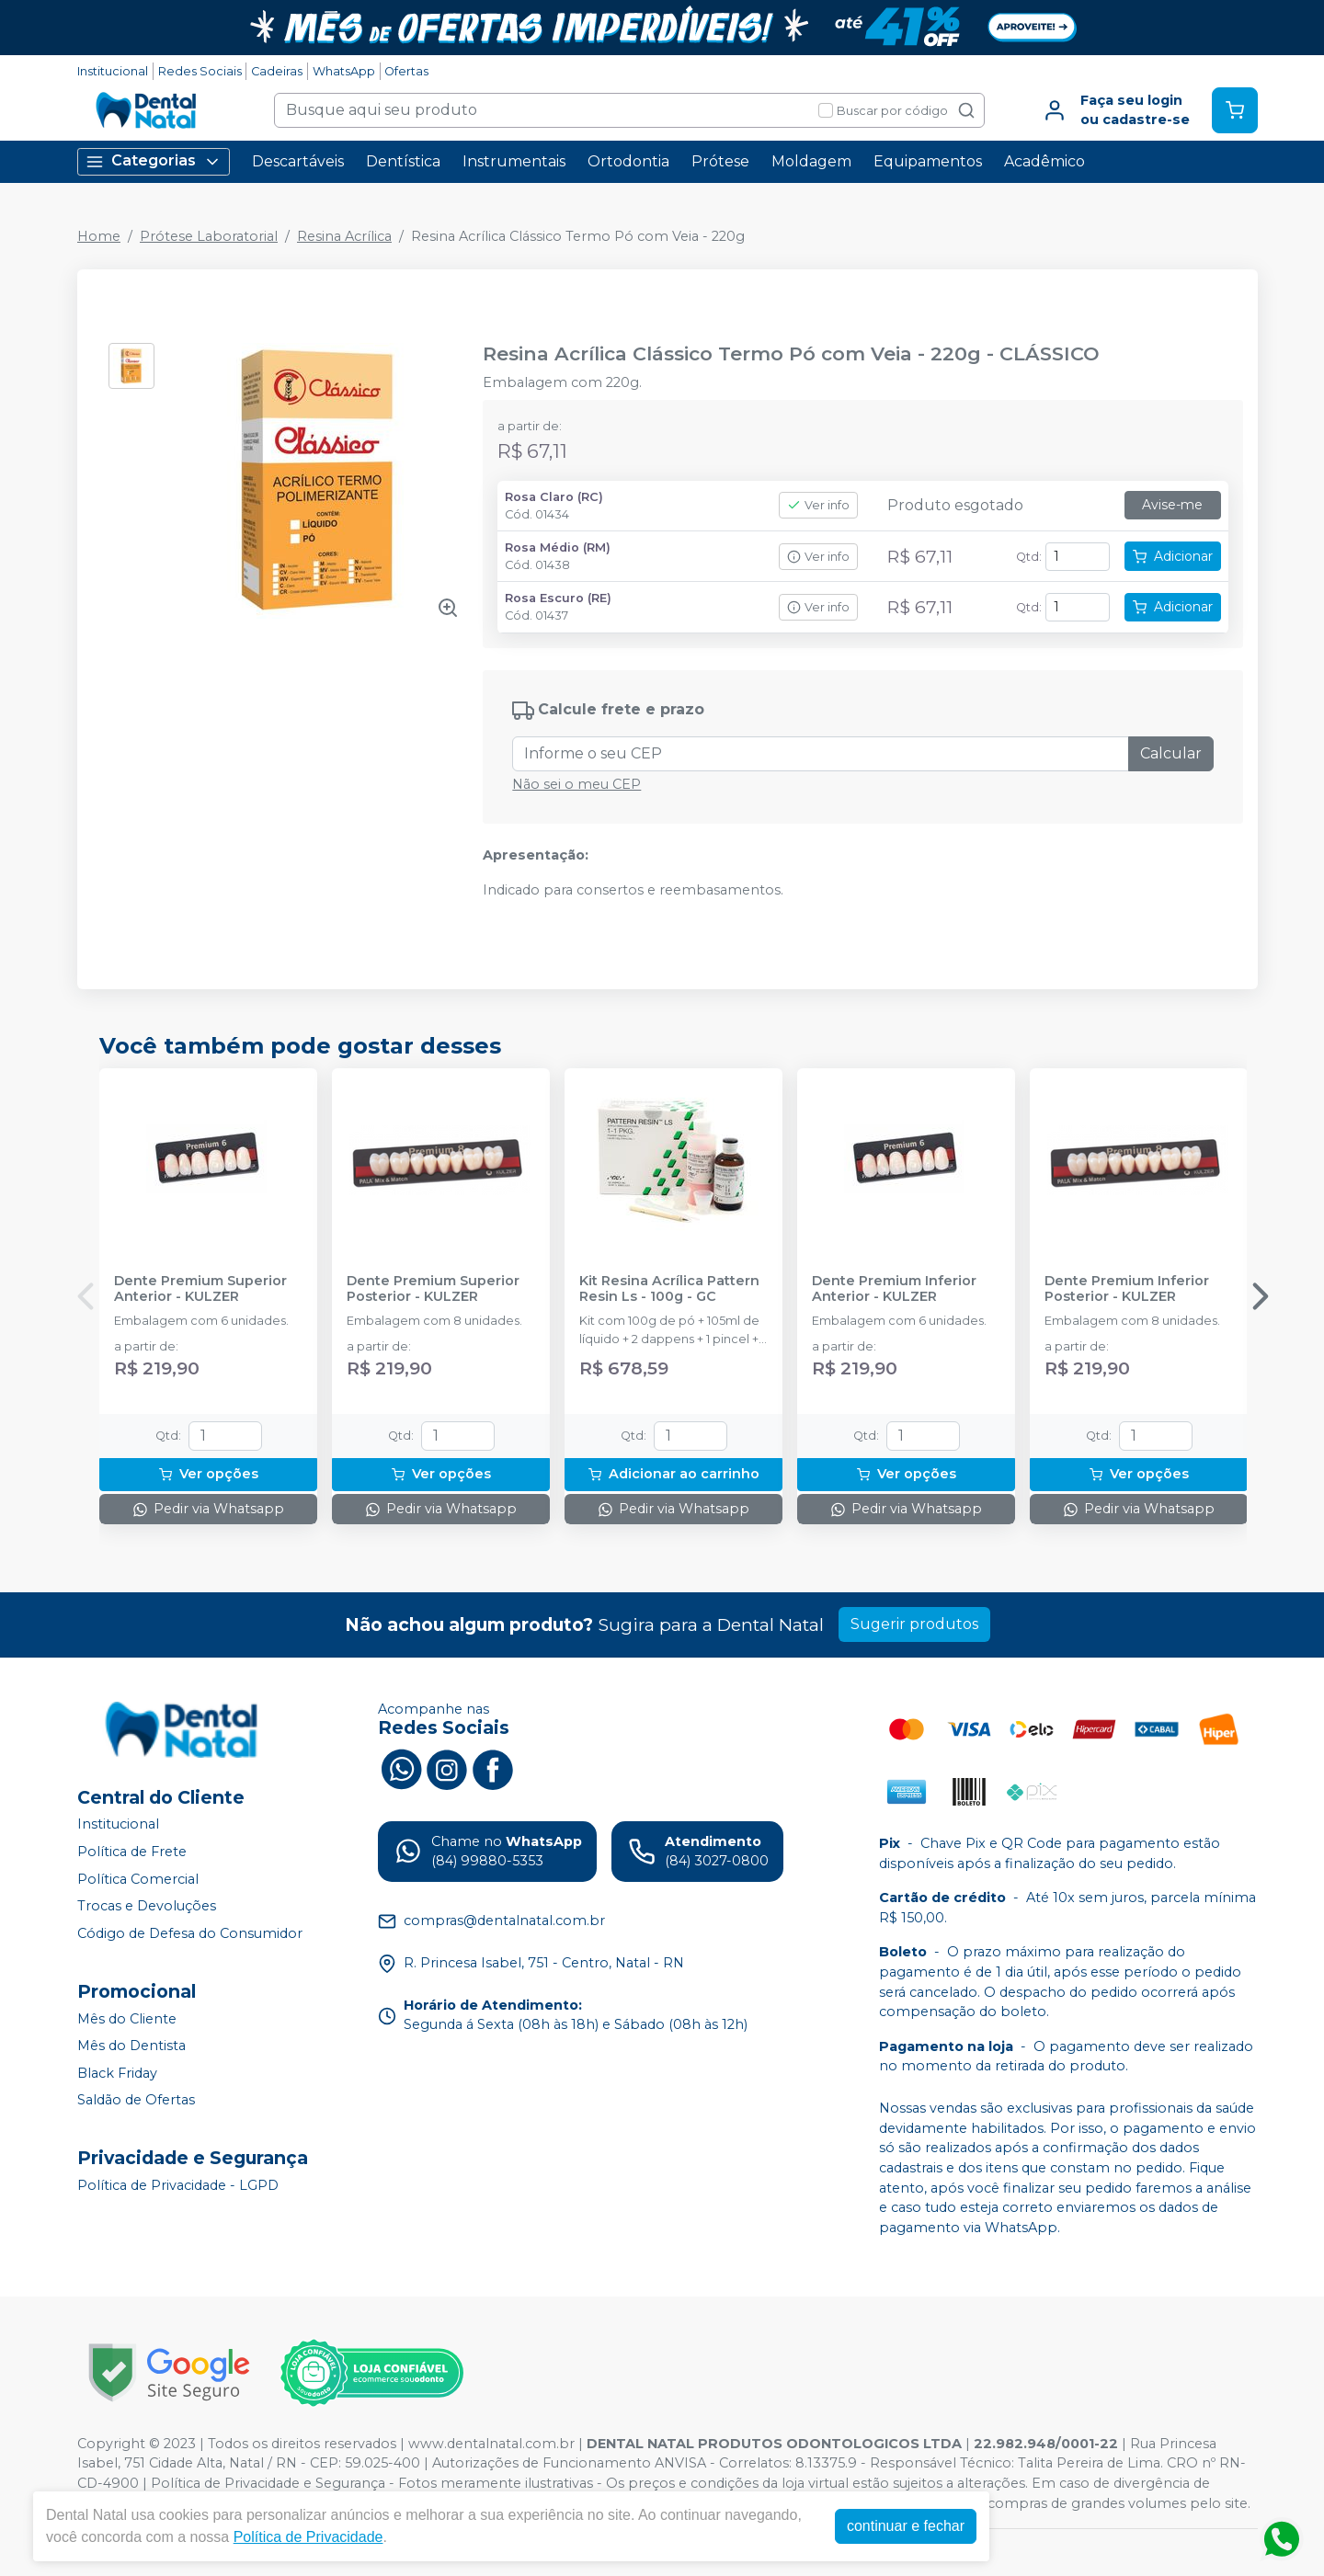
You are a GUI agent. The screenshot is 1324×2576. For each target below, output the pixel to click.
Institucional (112, 71)
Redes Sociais (200, 71)
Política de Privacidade (308, 2537)
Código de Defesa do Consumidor (189, 1933)
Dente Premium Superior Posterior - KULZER (433, 1289)
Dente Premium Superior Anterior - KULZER (200, 1289)
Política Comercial (138, 1879)
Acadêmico (1044, 161)
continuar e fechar (905, 2526)
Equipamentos (927, 161)
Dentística (403, 161)
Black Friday (117, 2073)
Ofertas (406, 71)
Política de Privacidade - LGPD (178, 2185)
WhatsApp (344, 71)
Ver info (818, 505)
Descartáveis (298, 161)
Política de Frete (132, 1851)
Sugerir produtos (914, 1624)
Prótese (720, 161)
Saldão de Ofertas (136, 2100)
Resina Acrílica (344, 236)
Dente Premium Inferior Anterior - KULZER (894, 1289)
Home (98, 236)
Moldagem (811, 161)
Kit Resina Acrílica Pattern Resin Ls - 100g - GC (669, 1289)
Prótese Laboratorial (209, 236)
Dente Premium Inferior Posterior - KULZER (1126, 1289)
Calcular (1171, 753)
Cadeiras (276, 71)
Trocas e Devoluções (146, 1906)
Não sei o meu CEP (576, 784)
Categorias (154, 161)
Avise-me (1172, 504)
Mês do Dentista (131, 2045)
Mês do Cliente (127, 2019)
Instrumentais (513, 161)
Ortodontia (628, 161)
